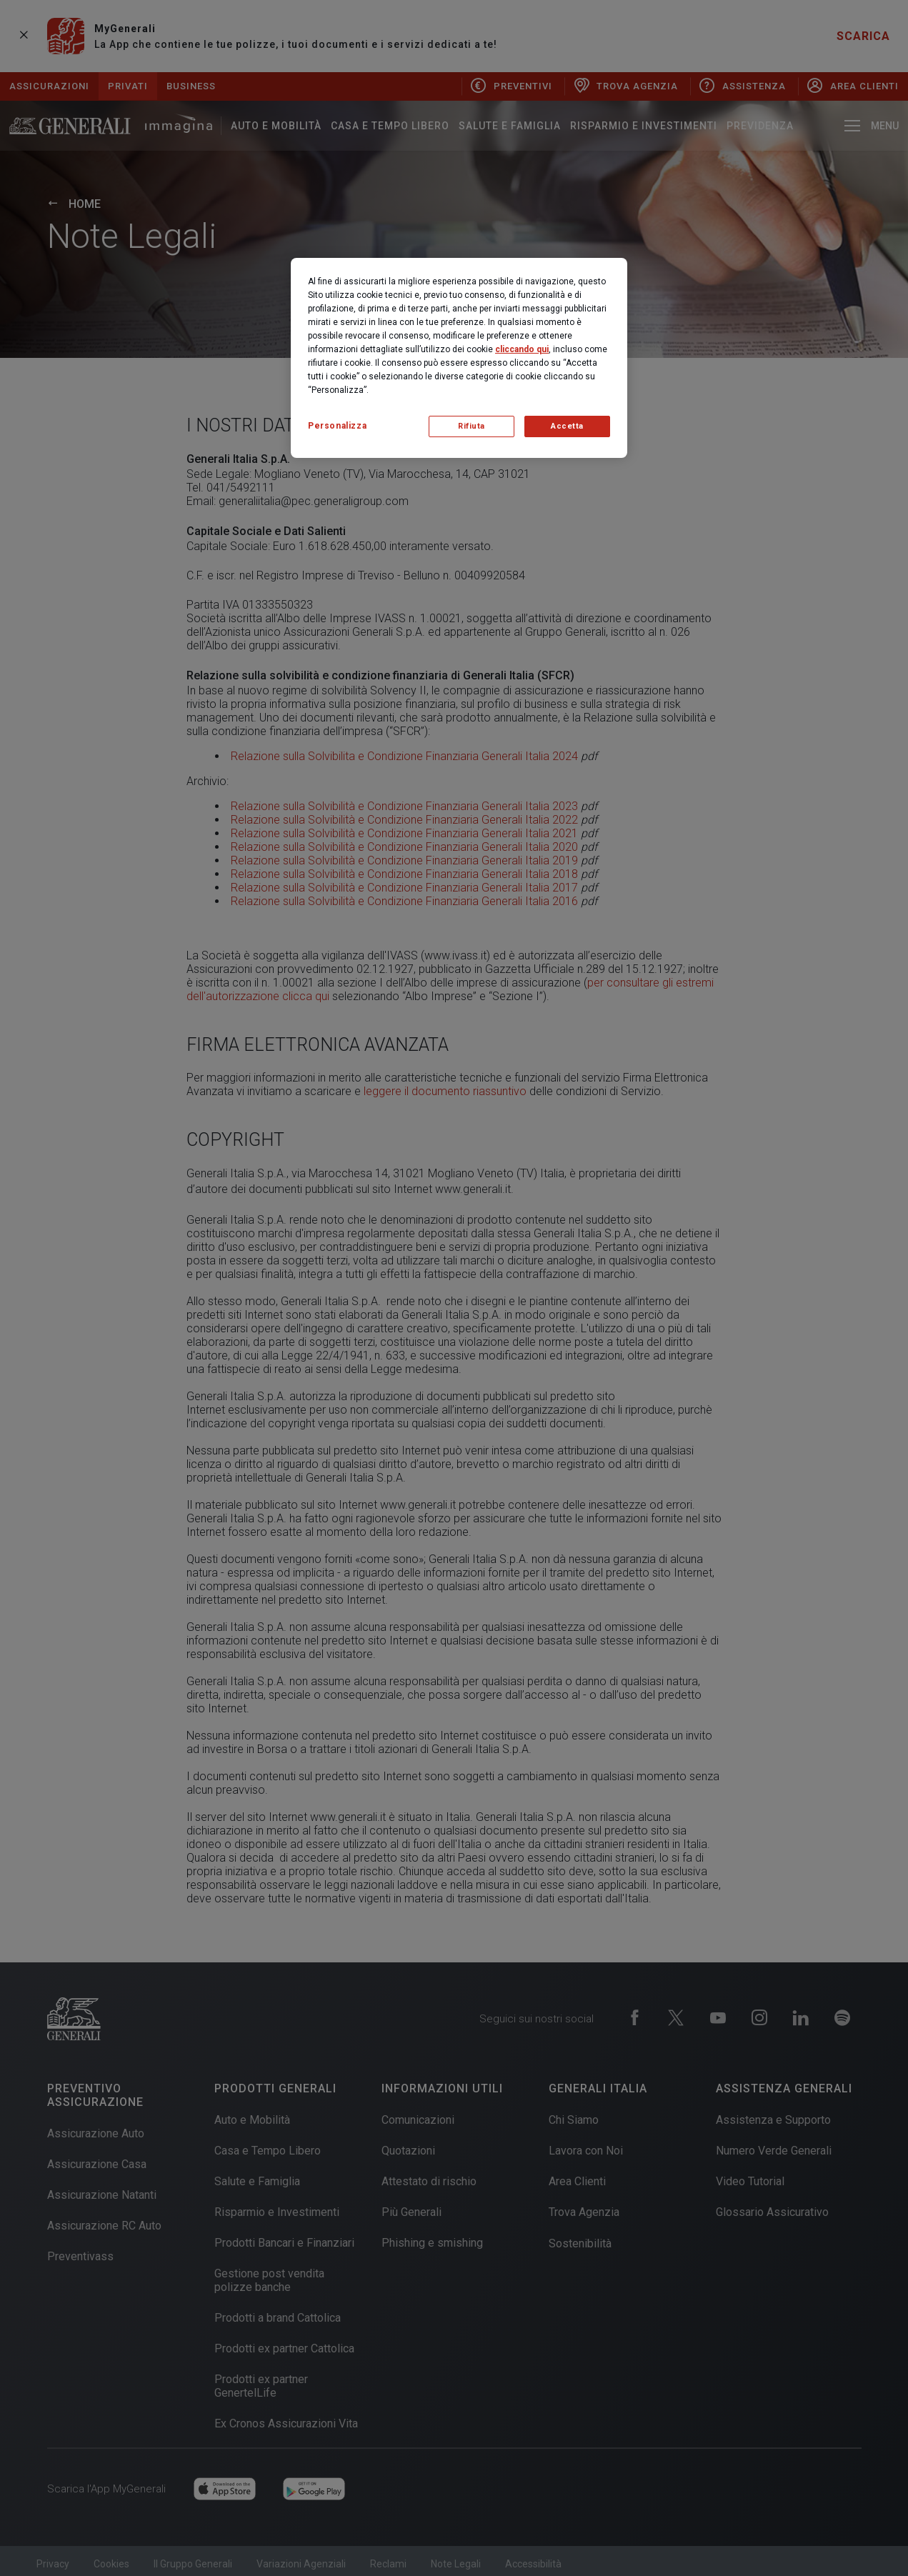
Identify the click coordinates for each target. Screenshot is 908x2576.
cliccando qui (522, 349)
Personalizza (337, 426)
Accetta (567, 426)
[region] (459, 358)
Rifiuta (471, 426)
